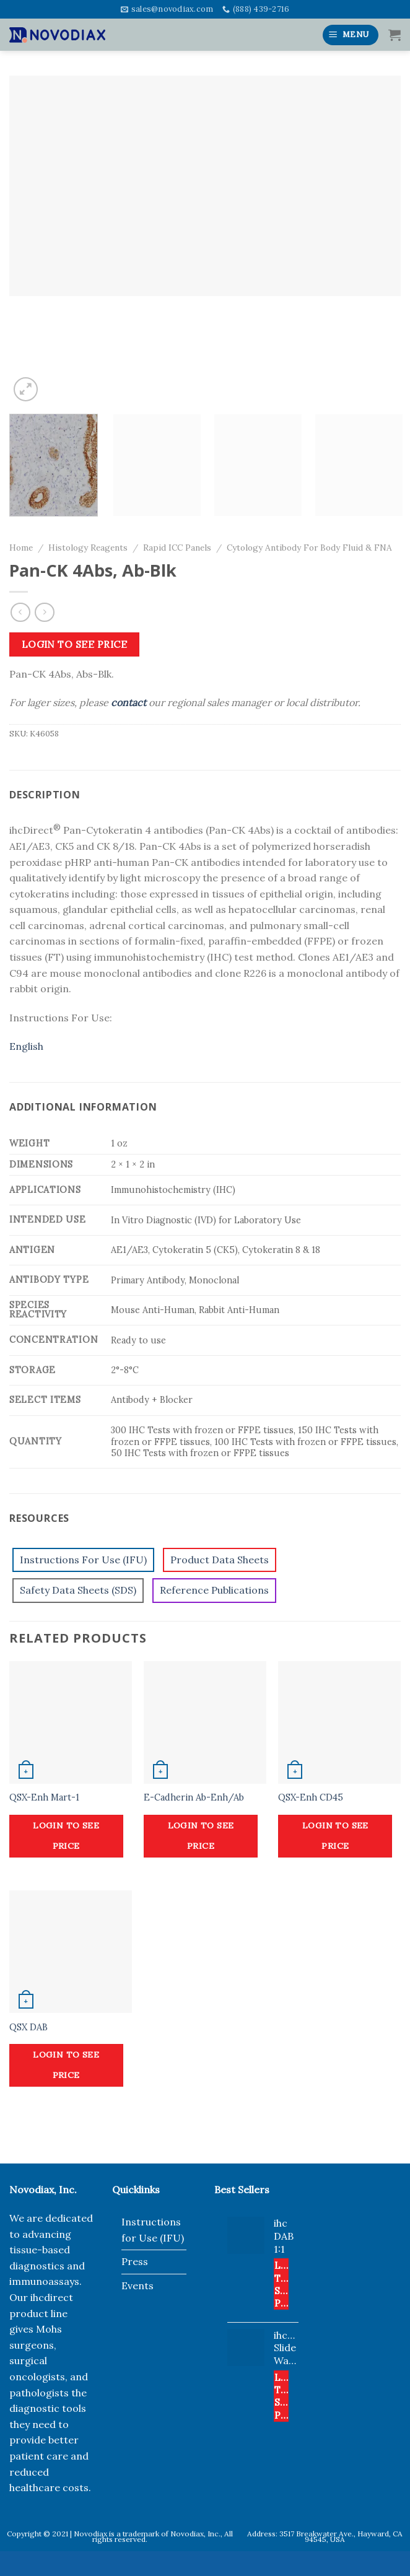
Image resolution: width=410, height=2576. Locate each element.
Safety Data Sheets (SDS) (78, 1590)
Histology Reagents (88, 547)
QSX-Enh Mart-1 (44, 1797)
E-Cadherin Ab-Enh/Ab (194, 1797)
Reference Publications (214, 1590)
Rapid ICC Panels (177, 547)
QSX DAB (28, 2027)
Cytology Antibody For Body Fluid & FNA (309, 547)
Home (21, 547)
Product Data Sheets (219, 1559)
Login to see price (74, 644)
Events (137, 2285)
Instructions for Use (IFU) (152, 2230)
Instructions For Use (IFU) (83, 1559)
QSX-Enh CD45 (310, 1797)
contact (128, 702)
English (26, 1046)
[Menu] (351, 35)
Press (134, 2261)
